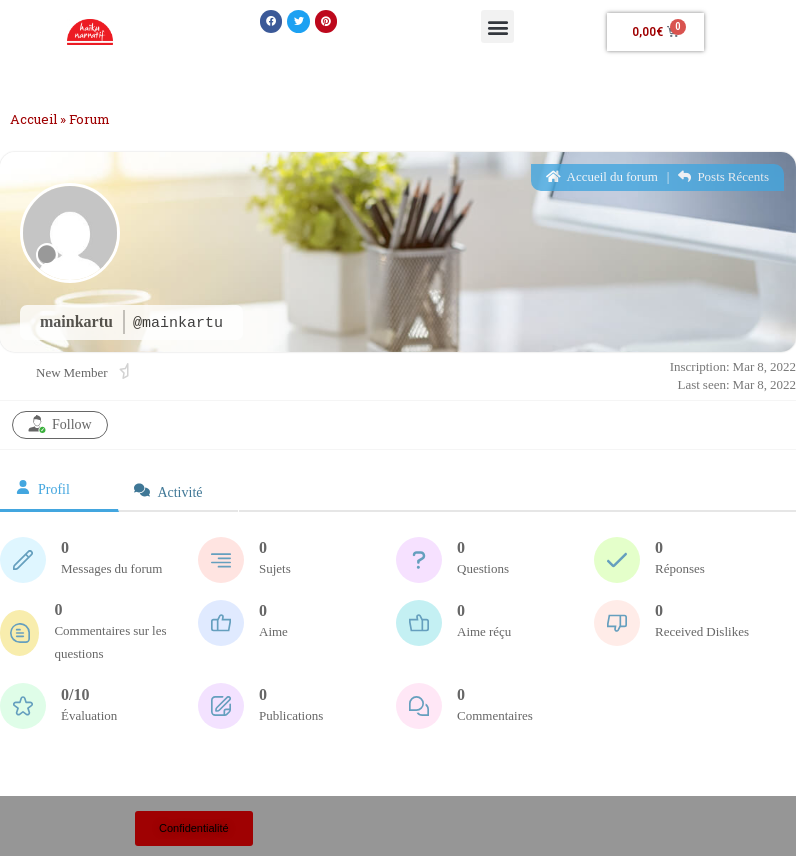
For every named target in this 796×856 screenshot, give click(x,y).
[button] (271, 21)
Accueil (33, 119)
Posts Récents (723, 177)
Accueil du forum (602, 177)
